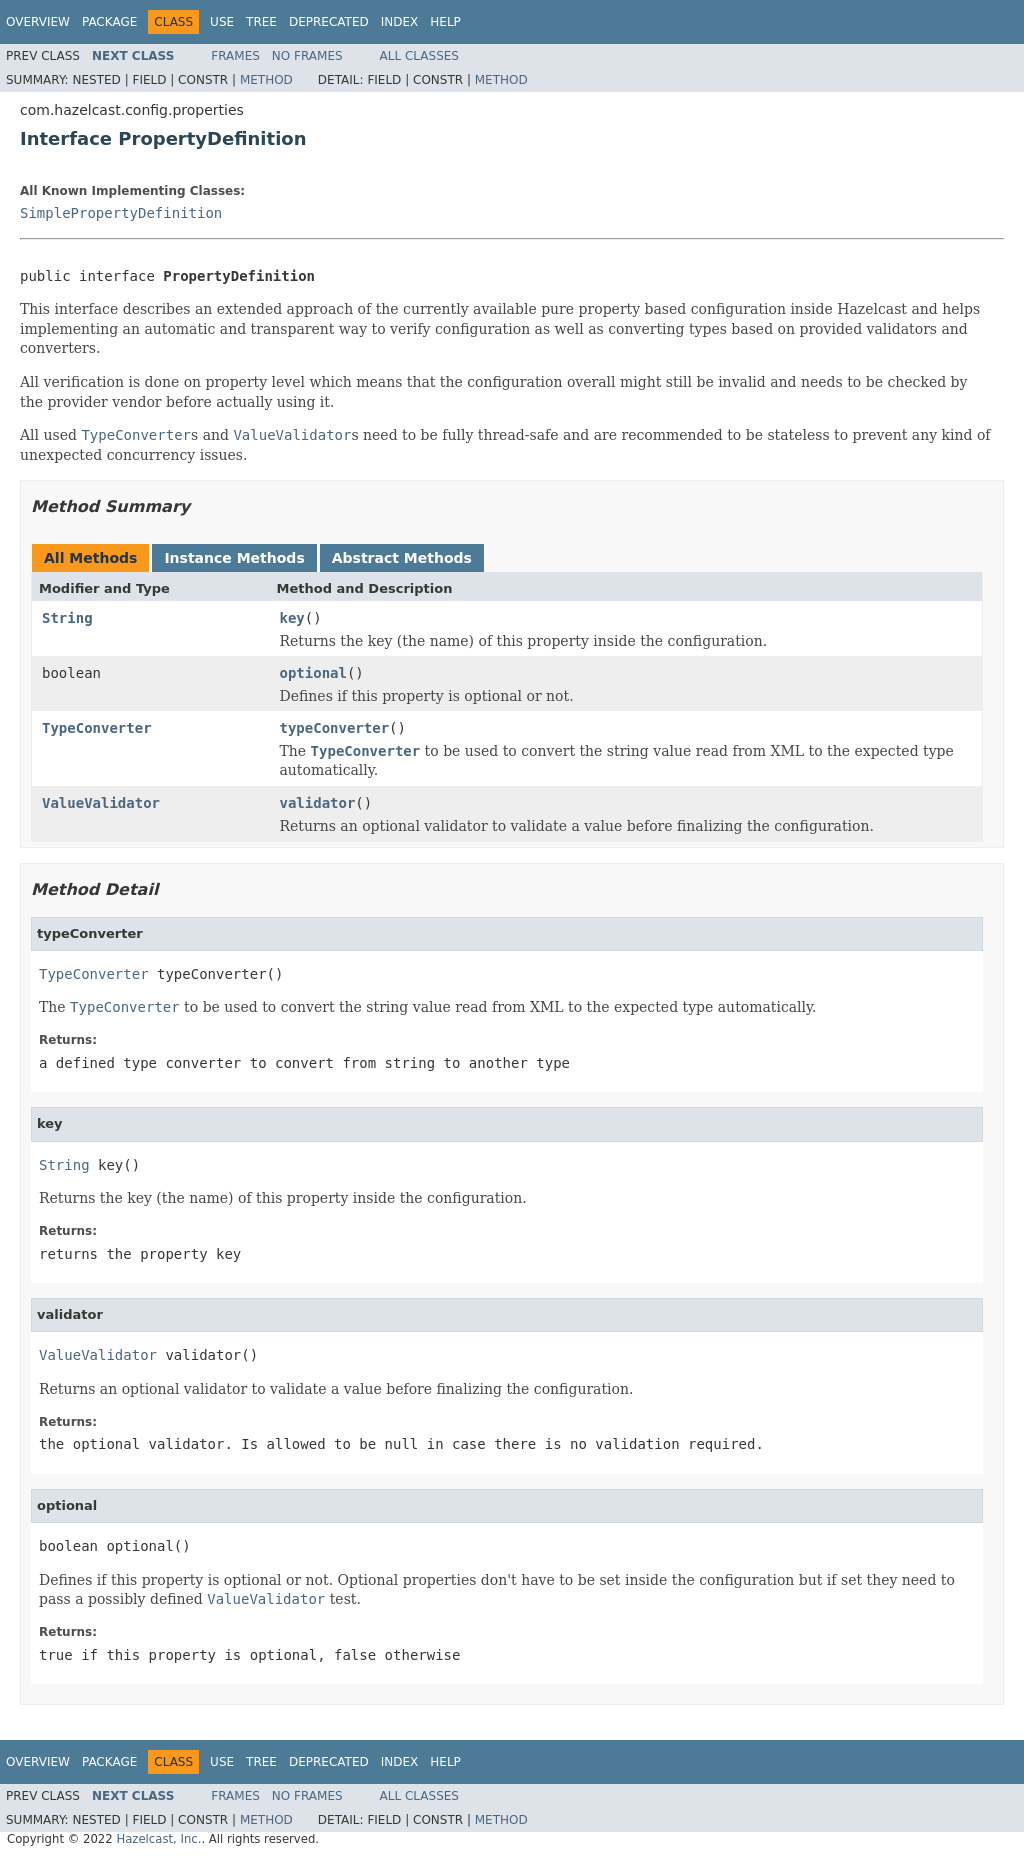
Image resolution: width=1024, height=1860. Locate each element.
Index (400, 22)
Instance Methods (234, 558)
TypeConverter (97, 728)
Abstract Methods (402, 558)
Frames (235, 56)
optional (313, 673)
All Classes (419, 56)
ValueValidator (101, 803)
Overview (38, 22)
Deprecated (329, 22)
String (67, 618)
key (292, 618)
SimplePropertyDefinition (121, 213)
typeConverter (335, 728)
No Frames (307, 56)
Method (266, 80)
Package (109, 22)
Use (222, 22)
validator (318, 803)
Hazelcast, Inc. (158, 1839)
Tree (261, 22)
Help (445, 22)
